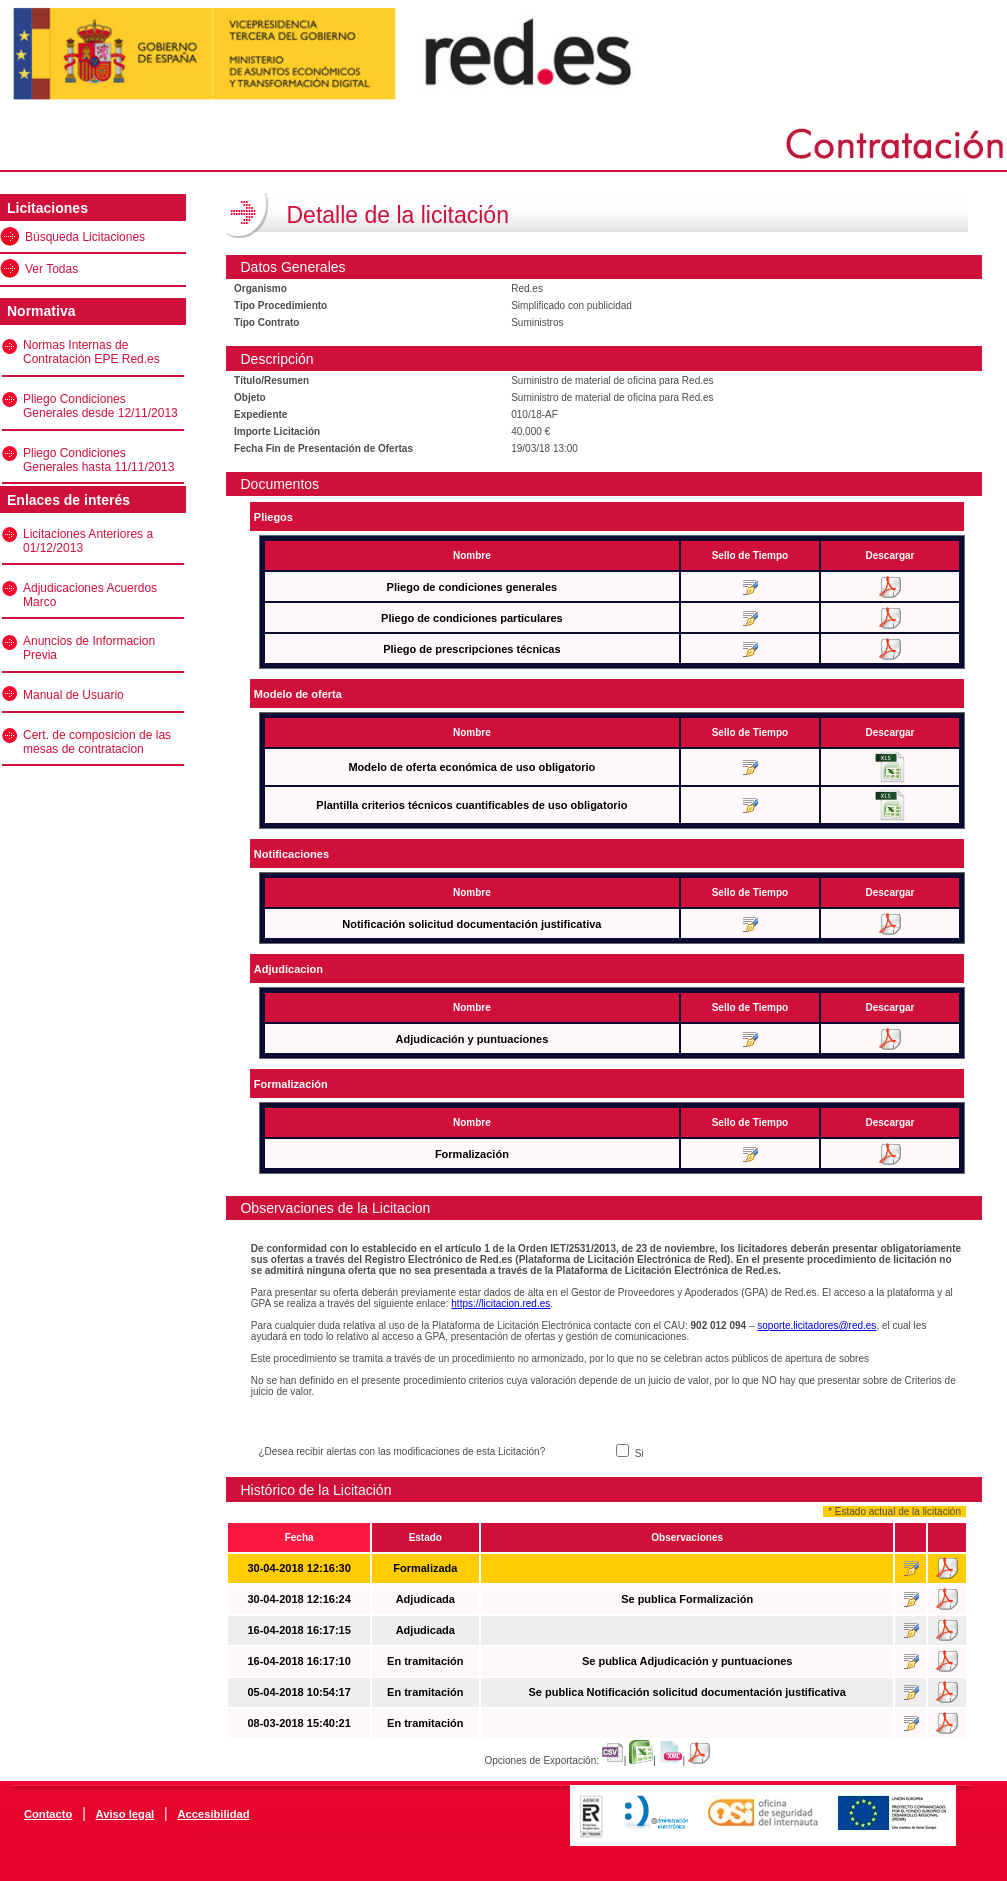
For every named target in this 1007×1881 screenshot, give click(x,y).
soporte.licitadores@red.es (816, 1325)
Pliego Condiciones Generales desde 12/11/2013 (100, 406)
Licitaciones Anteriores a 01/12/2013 (88, 541)
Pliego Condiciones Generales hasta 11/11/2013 (98, 460)
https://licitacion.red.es (500, 1303)
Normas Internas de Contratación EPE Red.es (91, 352)
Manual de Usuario (73, 695)
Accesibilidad (213, 1814)
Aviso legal (125, 1814)
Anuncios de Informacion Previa (89, 648)
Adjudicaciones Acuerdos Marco (90, 595)
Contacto (48, 1814)
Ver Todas (51, 269)
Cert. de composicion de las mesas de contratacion (97, 742)
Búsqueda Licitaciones (85, 237)
